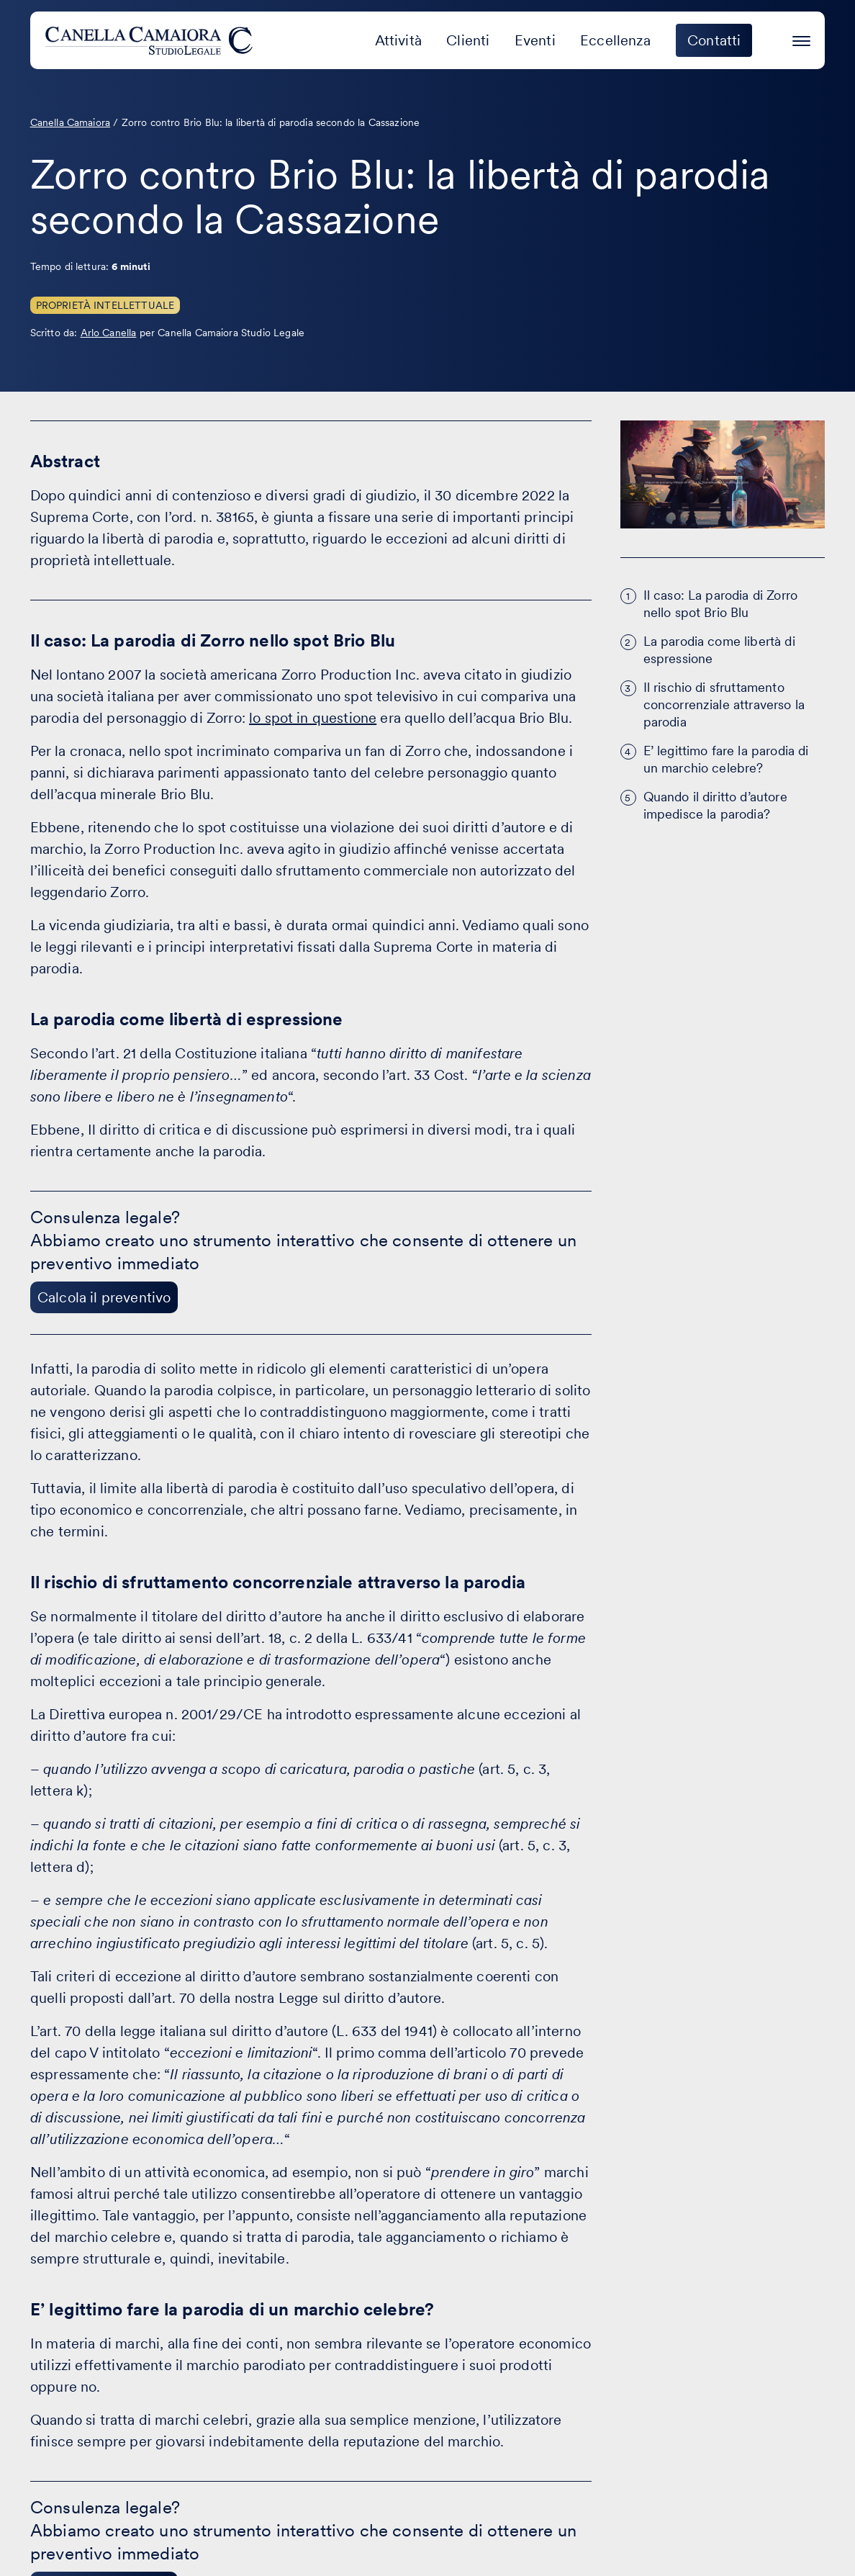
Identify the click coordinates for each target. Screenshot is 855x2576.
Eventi (535, 40)
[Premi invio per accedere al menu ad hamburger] (801, 39)
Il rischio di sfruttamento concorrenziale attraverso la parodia (724, 704)
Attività (398, 40)
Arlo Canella (109, 332)
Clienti (467, 40)
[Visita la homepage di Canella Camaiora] (151, 40)
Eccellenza (615, 40)
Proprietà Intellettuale (105, 305)
